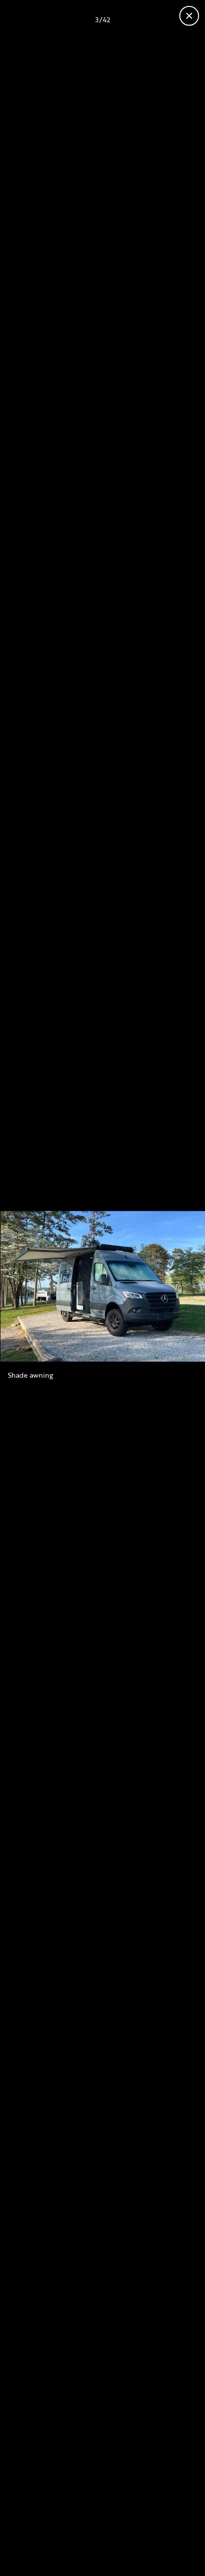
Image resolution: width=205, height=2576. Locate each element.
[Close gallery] (189, 16)
